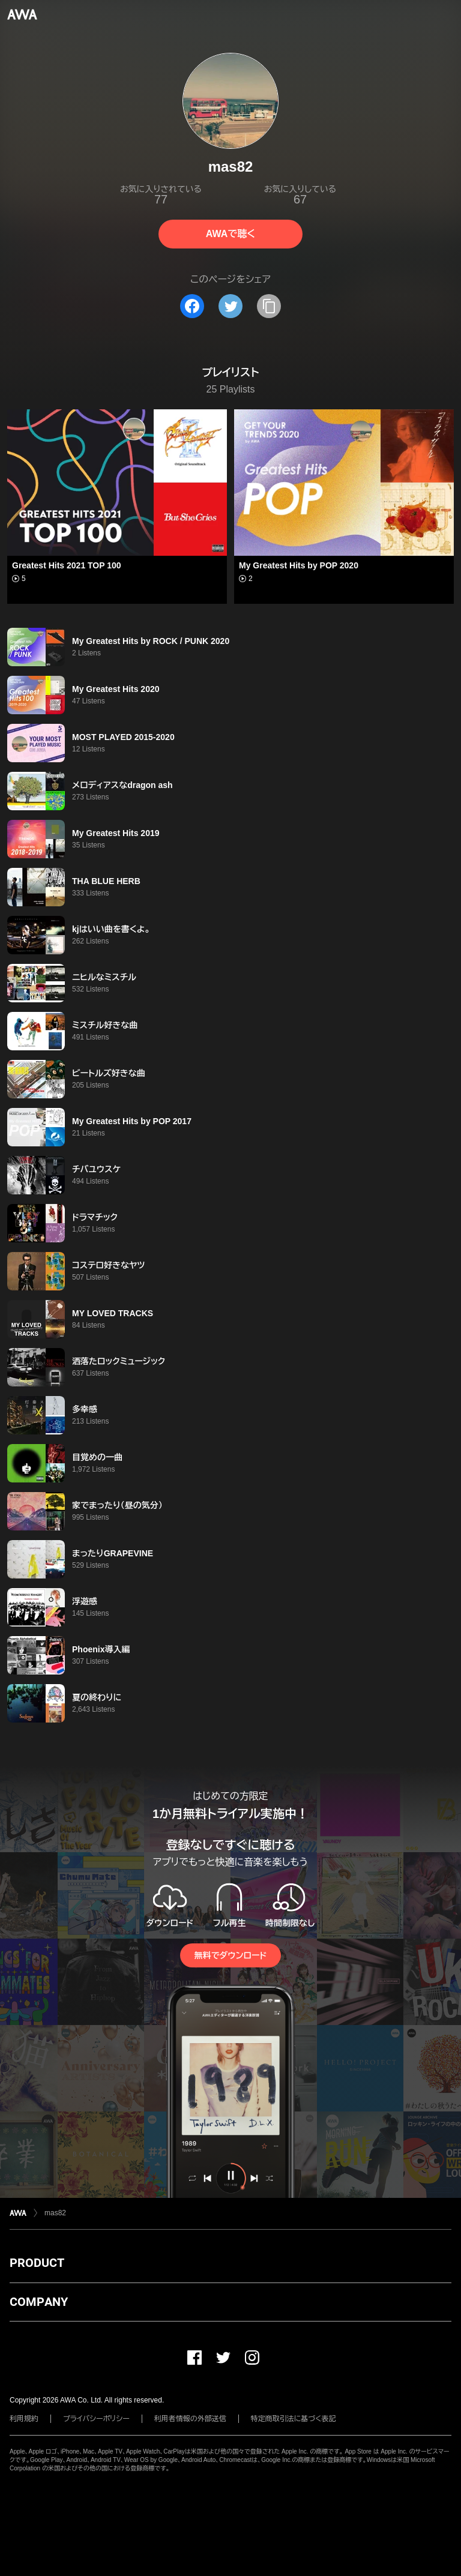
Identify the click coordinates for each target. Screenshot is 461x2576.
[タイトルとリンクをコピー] (269, 306)
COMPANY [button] (39, 2302)
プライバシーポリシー (96, 2419)
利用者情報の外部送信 (190, 2419)
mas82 (55, 2213)
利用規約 (24, 2419)
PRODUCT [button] (37, 2263)
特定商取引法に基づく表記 (293, 2419)
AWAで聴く (230, 234)
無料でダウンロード (230, 1955)
